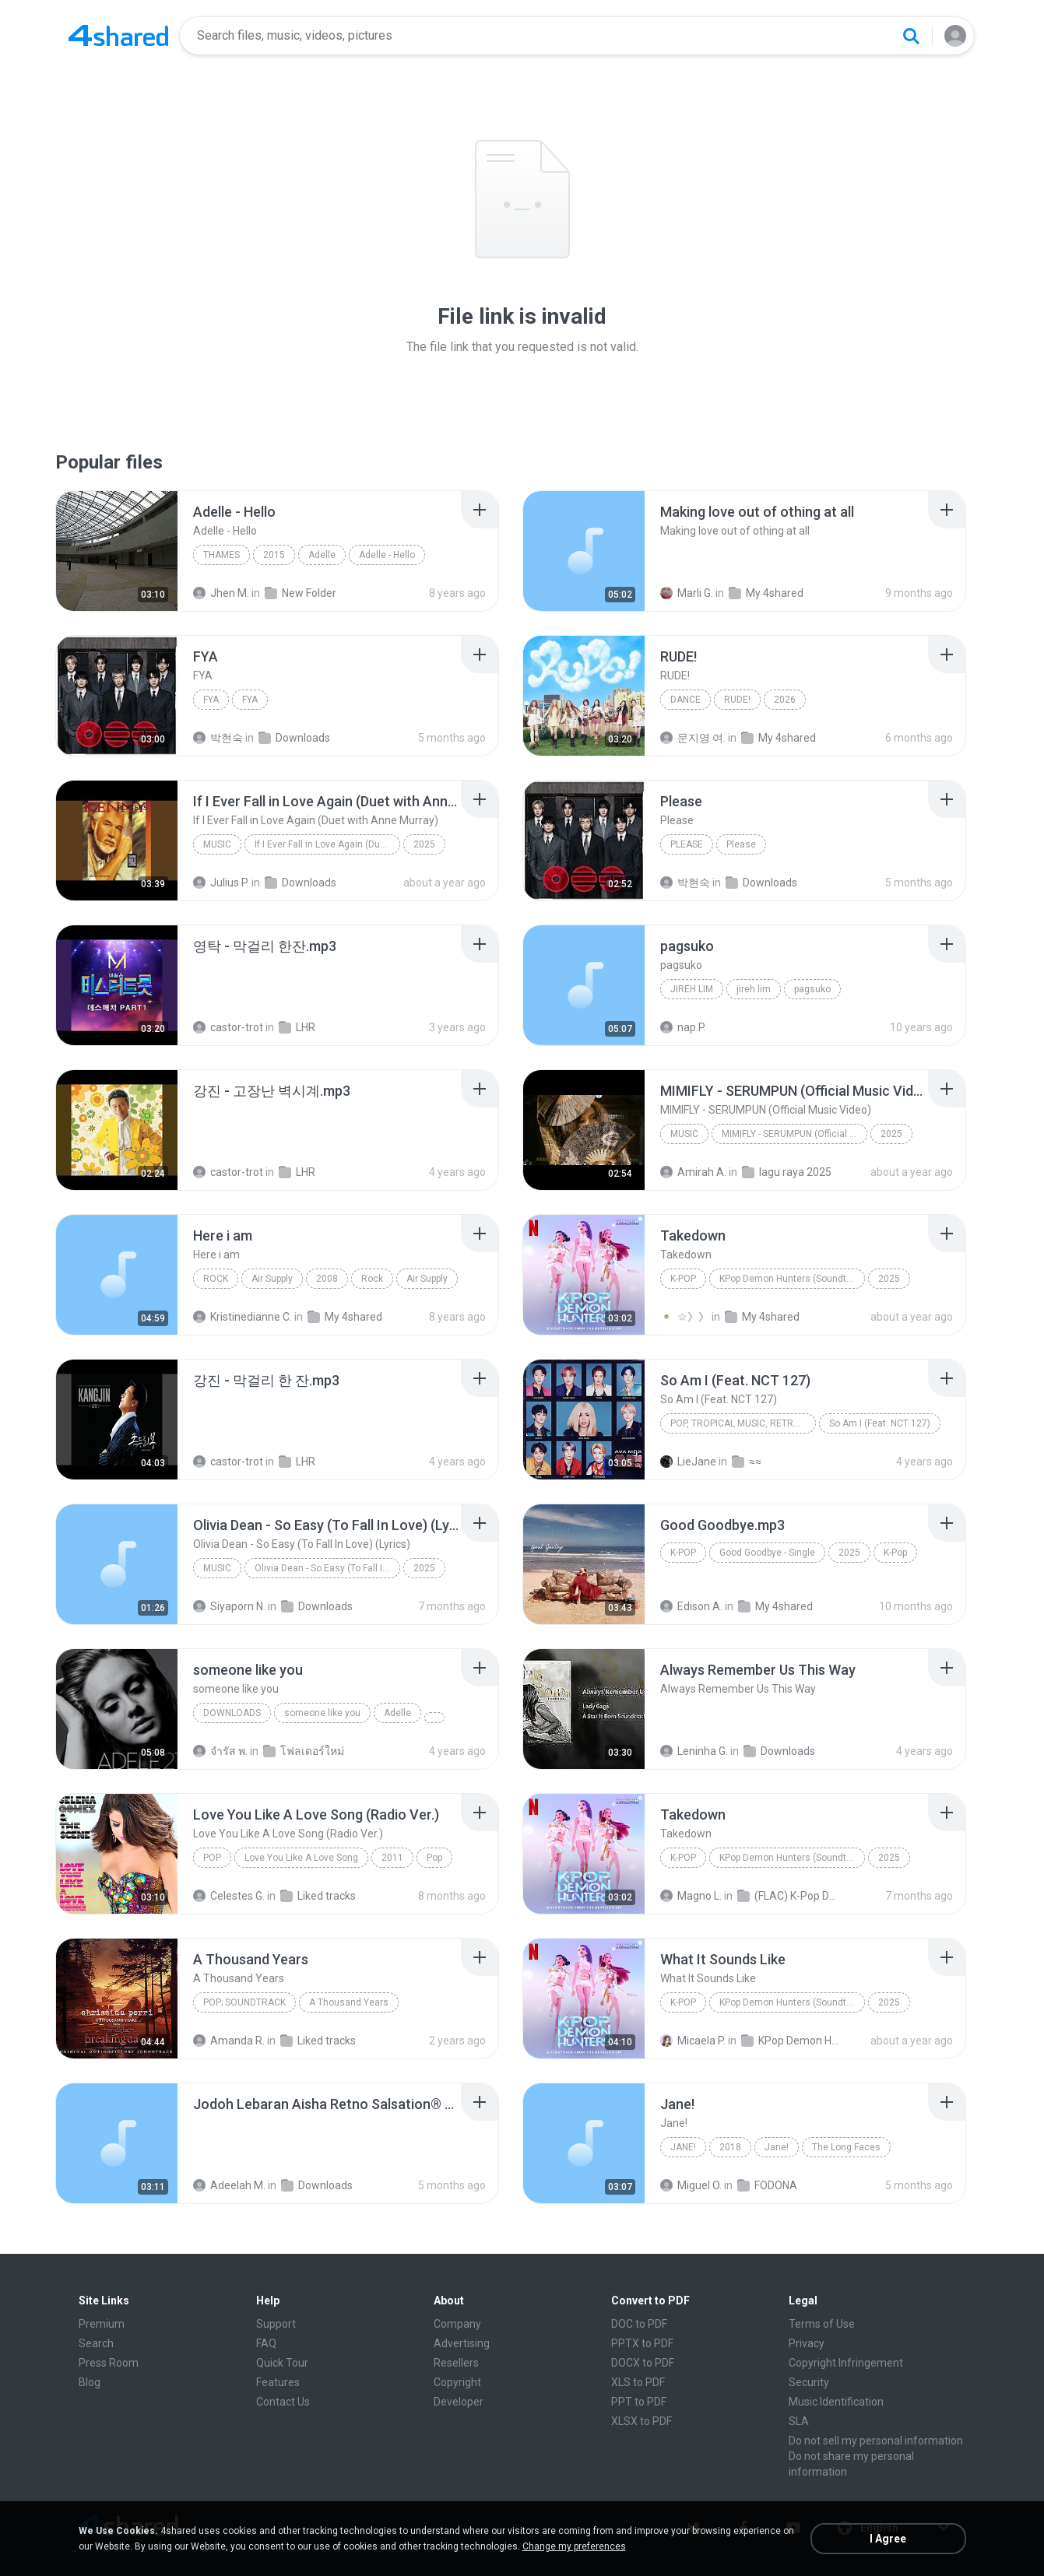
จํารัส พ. (220, 1751)
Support (276, 2324)
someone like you (322, 1712)
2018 (730, 2147)
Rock (215, 1278)
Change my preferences (574, 2546)
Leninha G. (694, 1751)
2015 (274, 554)
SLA (799, 2421)
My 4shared (766, 593)
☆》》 (684, 1317)
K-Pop (683, 1278)
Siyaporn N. (229, 1606)
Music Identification (836, 2401)
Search (96, 2343)
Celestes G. (229, 1896)
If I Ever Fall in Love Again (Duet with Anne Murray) (327, 844)
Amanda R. (229, 2040)
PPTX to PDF (642, 2343)
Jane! (683, 2147)
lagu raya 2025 (786, 1172)
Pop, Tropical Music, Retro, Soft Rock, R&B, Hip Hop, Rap (743, 1423)
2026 (785, 699)
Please (686, 844)
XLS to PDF (638, 2382)
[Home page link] (118, 36)
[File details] (117, 551)
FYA (211, 699)
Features (278, 2382)
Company (457, 2324)
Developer (458, 2401)
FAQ (266, 2343)
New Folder (300, 593)
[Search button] (911, 35)
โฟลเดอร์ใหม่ (303, 1751)
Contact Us (283, 2401)
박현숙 (218, 738)
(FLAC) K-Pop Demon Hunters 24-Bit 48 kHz (788, 1896)
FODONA (767, 2185)
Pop (212, 1857)
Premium (102, 2324)
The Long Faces (846, 2147)
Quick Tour (282, 2363)
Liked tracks (318, 1896)
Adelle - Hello (387, 554)
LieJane (688, 1461)
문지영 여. (693, 738)
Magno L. (691, 1896)
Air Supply (272, 1278)
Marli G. (686, 593)
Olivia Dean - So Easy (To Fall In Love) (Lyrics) (327, 1568)
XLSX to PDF (641, 2421)
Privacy (806, 2343)
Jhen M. (221, 593)
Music (217, 844)
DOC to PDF (639, 2324)
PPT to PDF (638, 2401)
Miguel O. (691, 2185)
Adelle (322, 554)
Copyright (457, 2382)
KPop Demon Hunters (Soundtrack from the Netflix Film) (792, 1278)
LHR (297, 1027)
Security (809, 2382)
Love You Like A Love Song (301, 1857)
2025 (424, 844)
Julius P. (221, 882)
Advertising (462, 2343)
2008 (327, 1278)
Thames (221, 554)
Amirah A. (693, 1172)
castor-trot (228, 1027)
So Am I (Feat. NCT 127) (879, 1423)
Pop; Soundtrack (244, 2002)
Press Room (109, 2363)
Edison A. (691, 1606)
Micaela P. (693, 2040)
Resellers (456, 2363)
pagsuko (812, 989)
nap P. (683, 1027)
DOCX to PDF (642, 2363)
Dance (685, 699)
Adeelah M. (229, 2185)
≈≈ (746, 1461)
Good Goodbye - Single (767, 1552)
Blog (89, 2382)
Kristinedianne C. (242, 1317)
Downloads (294, 738)
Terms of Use (822, 2324)
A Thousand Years (348, 2002)
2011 (392, 1857)
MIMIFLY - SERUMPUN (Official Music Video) (794, 1133)
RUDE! (737, 699)
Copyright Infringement (846, 2363)
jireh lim (691, 989)
